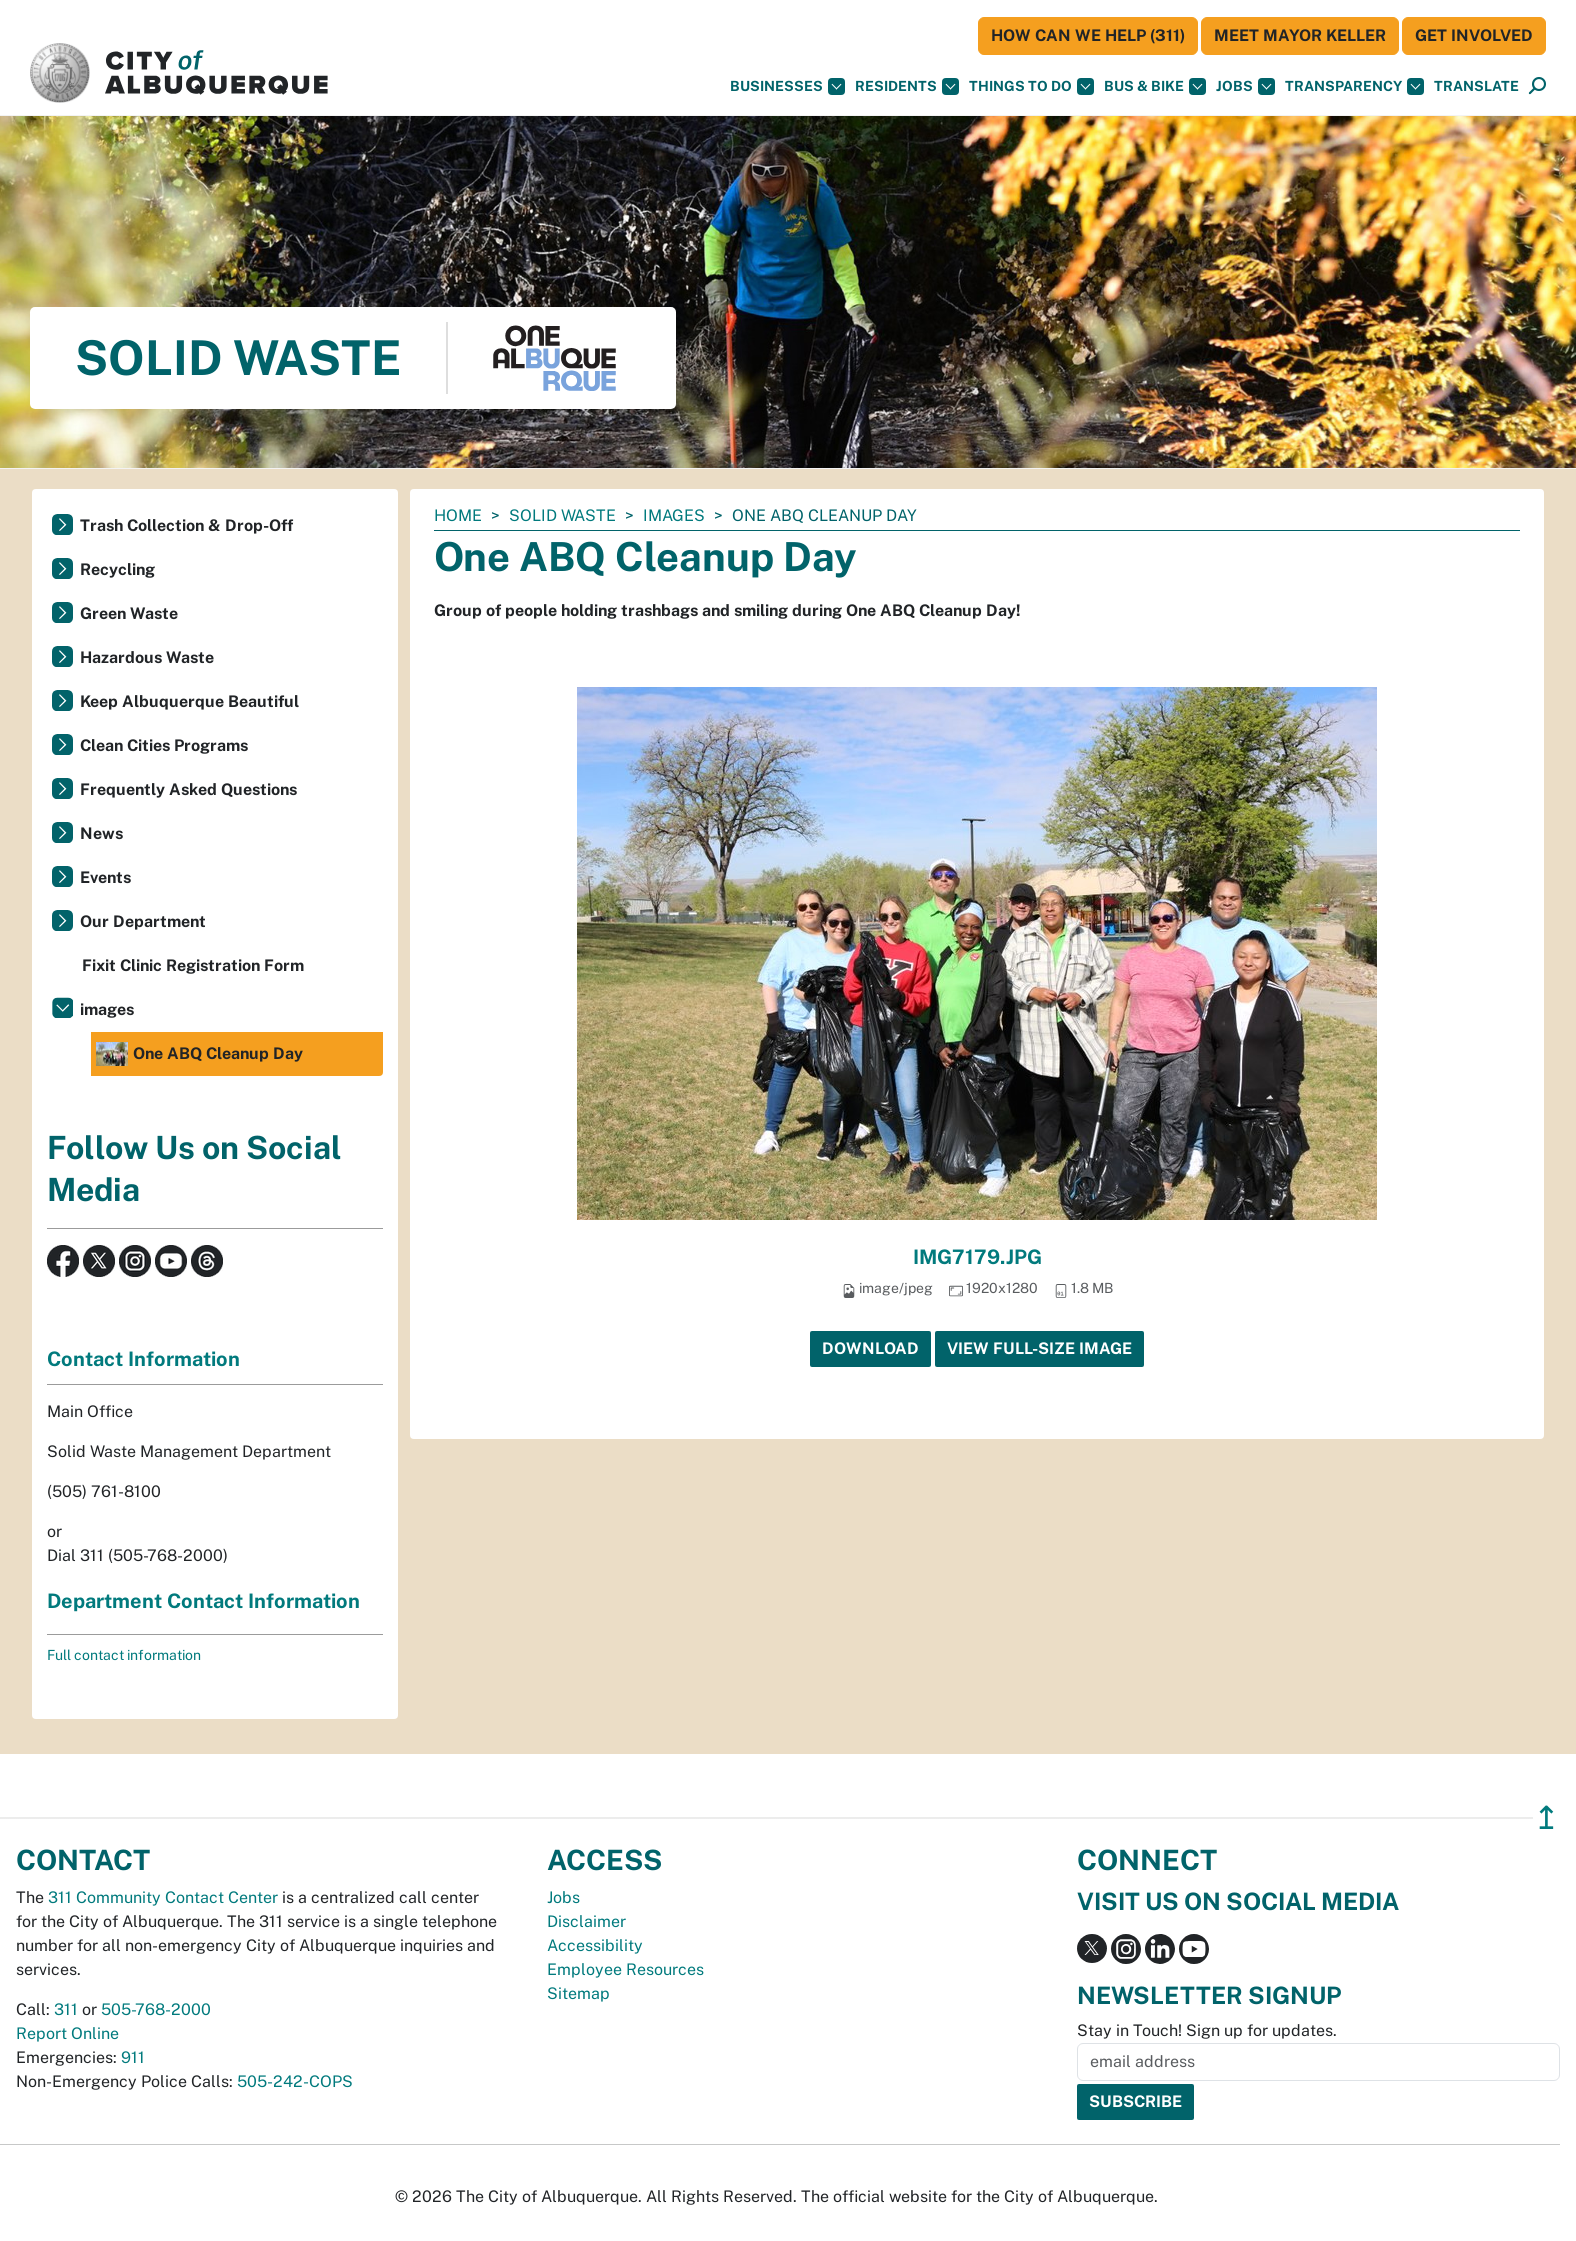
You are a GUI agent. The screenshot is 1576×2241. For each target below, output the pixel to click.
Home (458, 515)
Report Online (67, 2033)
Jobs (1245, 86)
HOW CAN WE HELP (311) (1088, 35)
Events (105, 877)
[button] (1476, 86)
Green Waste (129, 613)
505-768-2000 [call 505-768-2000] (156, 2009)
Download (870, 1348)
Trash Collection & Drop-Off (186, 525)
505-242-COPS (295, 2081)
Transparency (1354, 86)
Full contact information (124, 1655)
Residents (907, 86)
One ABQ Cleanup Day (199, 1054)
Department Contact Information (203, 1601)
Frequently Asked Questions (188, 789)
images (674, 515)
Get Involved (1474, 35)
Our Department (143, 921)
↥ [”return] (1546, 1817)
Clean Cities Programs (164, 745)
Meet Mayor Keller (1300, 35)
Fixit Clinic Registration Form (193, 965)
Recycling (117, 569)
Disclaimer (586, 1921)
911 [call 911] (133, 2057)
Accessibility (595, 1945)
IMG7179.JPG (977, 1257)
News (101, 833)
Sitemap (578, 1993)
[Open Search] (1537, 86)
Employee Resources (625, 1969)
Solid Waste (562, 515)
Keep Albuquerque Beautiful (189, 701)
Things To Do (1031, 86)
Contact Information (143, 1359)
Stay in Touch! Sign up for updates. (1207, 2030)
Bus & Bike (1155, 86)
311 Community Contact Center (163, 1897)
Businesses (787, 86)
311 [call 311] (66, 2009)
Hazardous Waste (147, 657)
